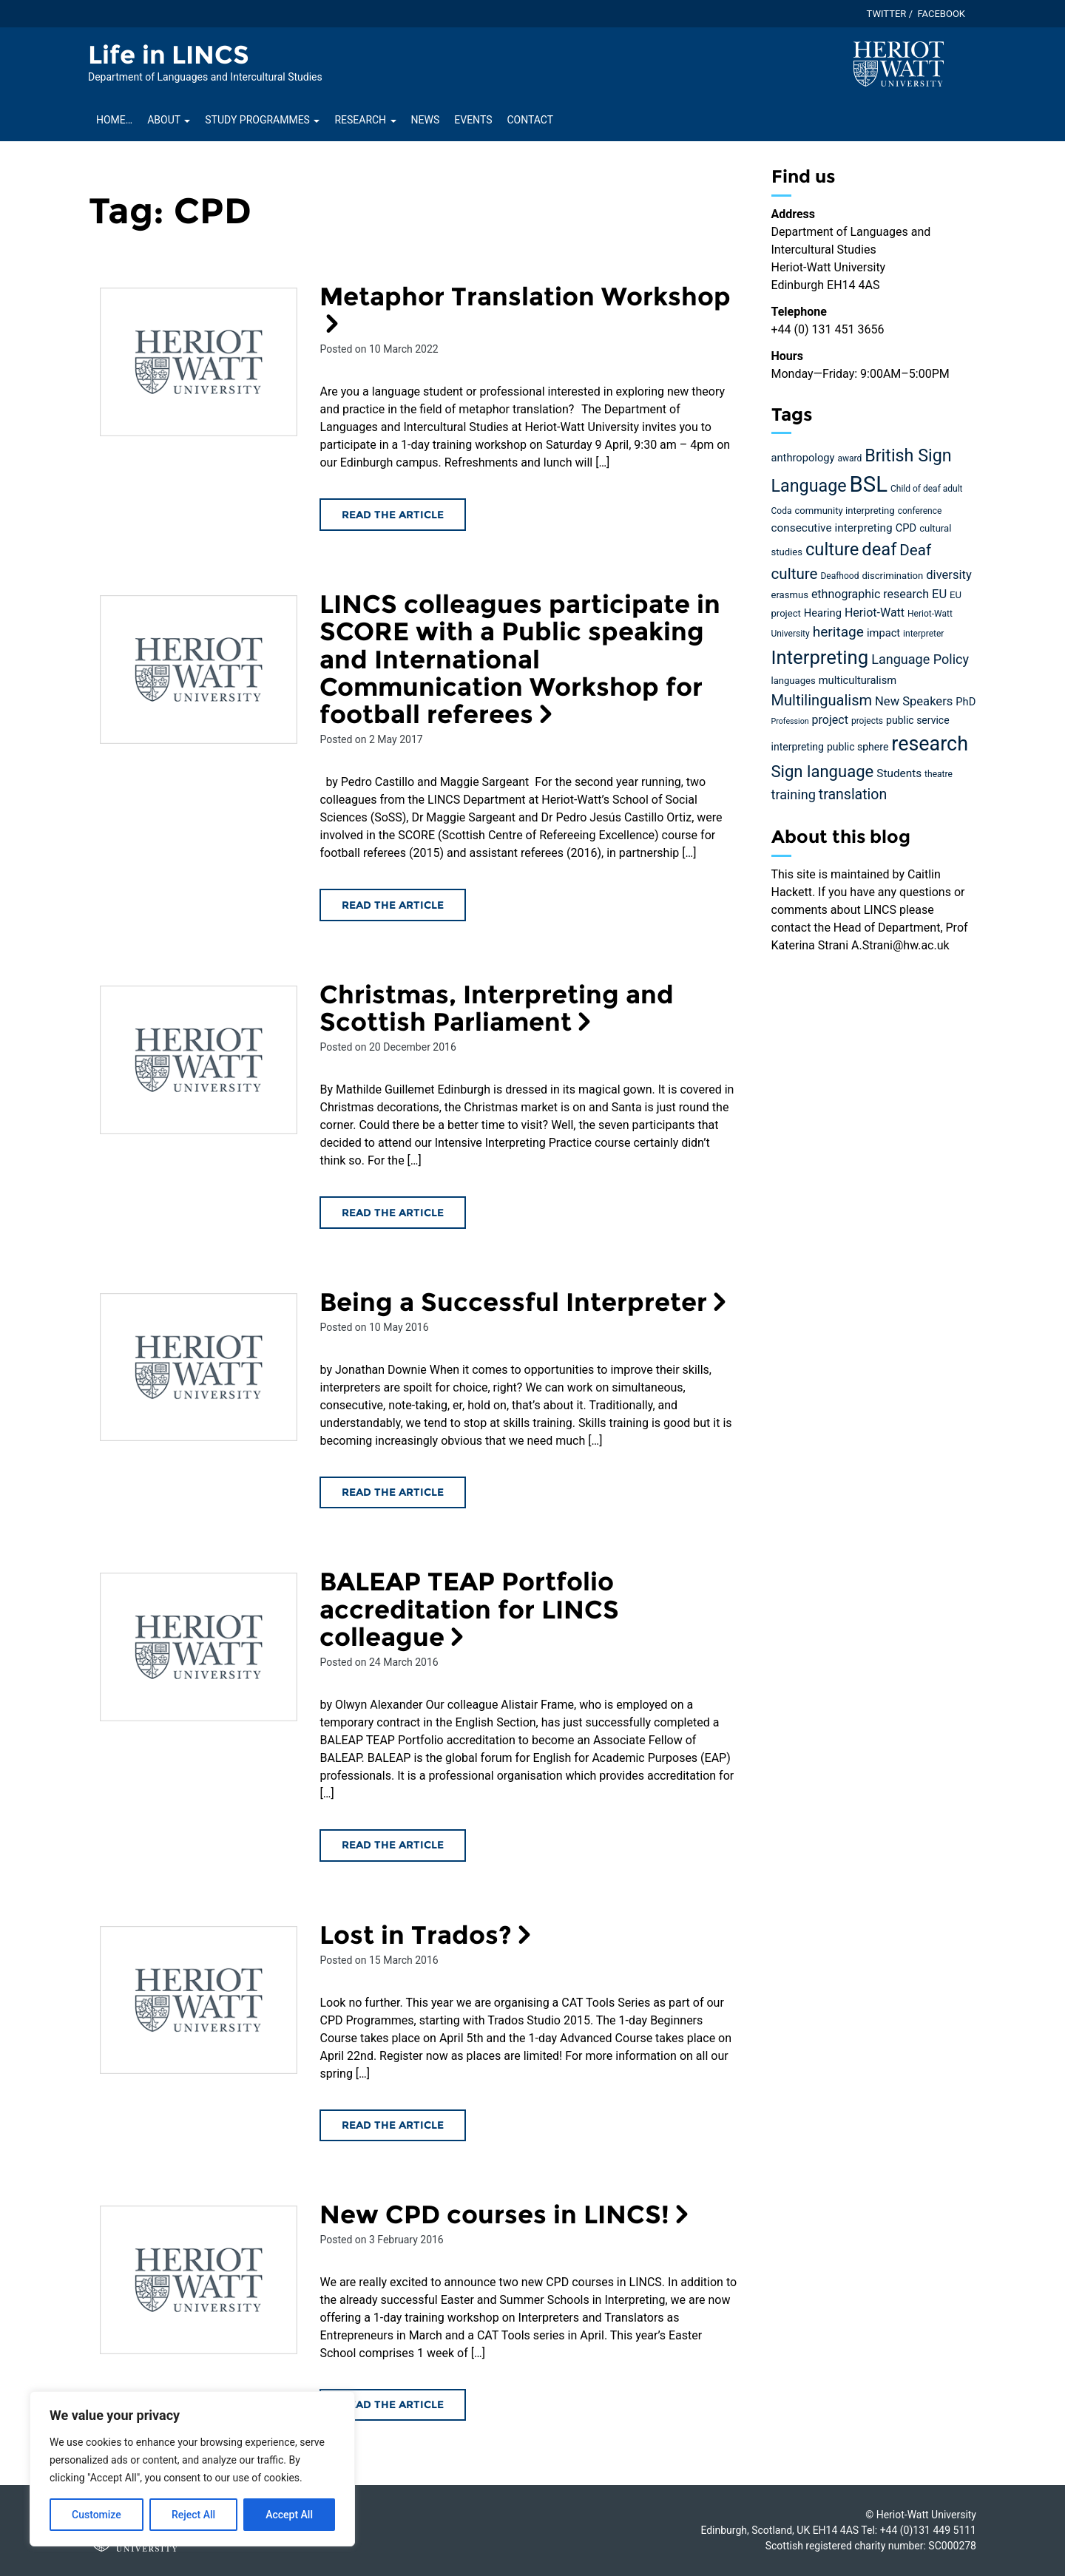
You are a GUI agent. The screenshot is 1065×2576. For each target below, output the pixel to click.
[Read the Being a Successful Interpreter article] (198, 1367)
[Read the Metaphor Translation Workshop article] (198, 362)
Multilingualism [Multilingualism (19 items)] (822, 700)
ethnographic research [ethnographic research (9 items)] (870, 594)
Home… (114, 120)
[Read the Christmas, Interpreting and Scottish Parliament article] (198, 1060)
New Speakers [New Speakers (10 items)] (914, 701)
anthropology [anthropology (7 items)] (803, 457)
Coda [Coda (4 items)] (781, 511)
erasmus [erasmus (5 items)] (789, 594)
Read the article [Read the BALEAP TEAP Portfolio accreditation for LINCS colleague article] (393, 1844)
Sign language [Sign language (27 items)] (822, 771)
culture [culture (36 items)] (832, 549)
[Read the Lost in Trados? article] (198, 2000)
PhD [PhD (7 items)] (966, 701)
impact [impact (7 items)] (883, 633)
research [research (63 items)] (929, 744)
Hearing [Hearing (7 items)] (823, 613)
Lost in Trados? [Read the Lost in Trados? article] (428, 1934)
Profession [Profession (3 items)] (790, 721)
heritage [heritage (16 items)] (838, 631)
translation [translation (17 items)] (853, 794)
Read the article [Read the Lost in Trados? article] (393, 2125)
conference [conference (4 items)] (920, 511)
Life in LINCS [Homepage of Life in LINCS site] (168, 54)
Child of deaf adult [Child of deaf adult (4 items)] (926, 489)
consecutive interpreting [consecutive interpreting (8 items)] (832, 528)
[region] (192, 2468)
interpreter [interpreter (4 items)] (923, 633)
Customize (96, 2515)
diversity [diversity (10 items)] (949, 575)
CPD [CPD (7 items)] (906, 528)
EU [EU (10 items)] (939, 594)
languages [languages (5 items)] (793, 680)
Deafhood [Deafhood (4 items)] (839, 576)
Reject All (193, 2515)
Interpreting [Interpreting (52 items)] (820, 657)
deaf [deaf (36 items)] (879, 549)
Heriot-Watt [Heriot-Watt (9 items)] (875, 613)
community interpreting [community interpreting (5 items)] (844, 510)
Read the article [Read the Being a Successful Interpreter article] (393, 1492)
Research (365, 120)
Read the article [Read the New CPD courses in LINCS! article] (393, 2404)
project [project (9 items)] (830, 720)
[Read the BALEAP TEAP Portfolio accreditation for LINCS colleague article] (198, 1647)
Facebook (941, 13)
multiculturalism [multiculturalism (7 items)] (857, 680)
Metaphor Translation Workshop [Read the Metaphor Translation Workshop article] (525, 308)
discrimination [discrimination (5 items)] (892, 575)
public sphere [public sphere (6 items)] (857, 747)
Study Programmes (262, 120)
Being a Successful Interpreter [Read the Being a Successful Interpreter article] (526, 1302)
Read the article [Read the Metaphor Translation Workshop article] (393, 514)
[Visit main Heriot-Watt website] (898, 63)
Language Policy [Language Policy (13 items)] (920, 659)
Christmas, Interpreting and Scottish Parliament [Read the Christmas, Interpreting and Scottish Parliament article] (497, 1008)
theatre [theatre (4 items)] (938, 774)
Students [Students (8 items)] (899, 773)
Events (473, 120)
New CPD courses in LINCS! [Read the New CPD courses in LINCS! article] (507, 2214)
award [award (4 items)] (849, 458)
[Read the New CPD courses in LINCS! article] (198, 2280)
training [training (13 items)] (793, 794)
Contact (530, 120)
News (425, 120)
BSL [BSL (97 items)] (869, 484)
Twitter (887, 13)
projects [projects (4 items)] (867, 721)
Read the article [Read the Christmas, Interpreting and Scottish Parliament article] (393, 1212)
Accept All (289, 2515)
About (168, 120)
